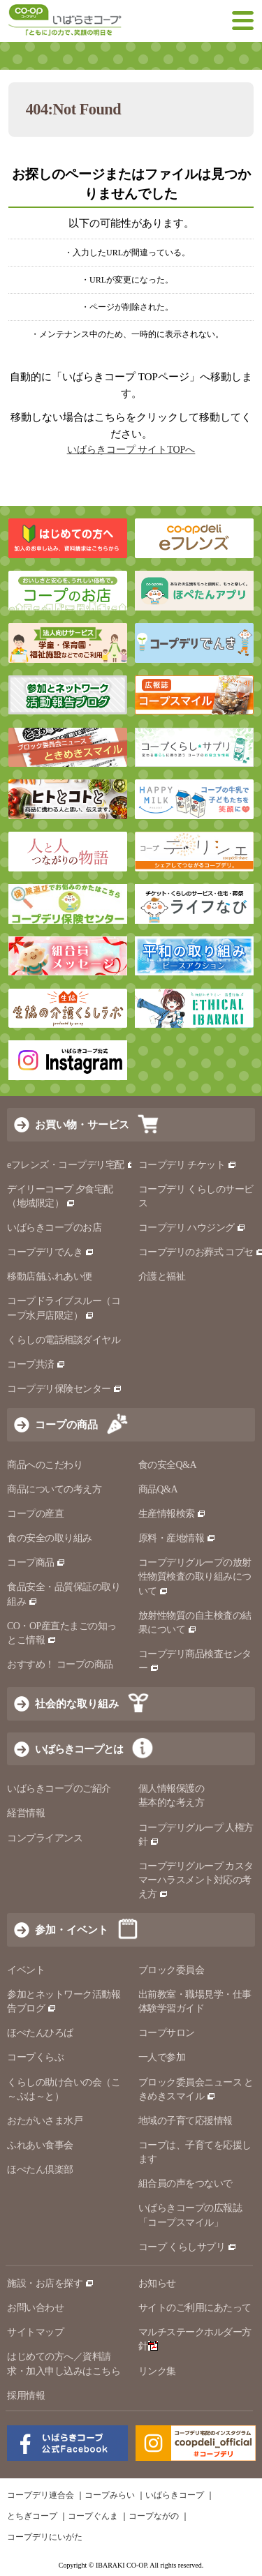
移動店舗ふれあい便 (49, 1276)
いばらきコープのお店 (54, 1227)
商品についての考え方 (54, 1489)
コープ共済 (36, 1364)
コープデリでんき (50, 1252)
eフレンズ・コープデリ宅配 (71, 1165)
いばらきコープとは (79, 1749)
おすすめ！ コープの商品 (60, 1664)
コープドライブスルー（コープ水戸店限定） (63, 1308)
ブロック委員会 (171, 1970)
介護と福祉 (162, 1276)
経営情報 (26, 1813)
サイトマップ (35, 2332)
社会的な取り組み (77, 1703)
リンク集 (157, 2371)
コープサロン (166, 2033)
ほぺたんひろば (40, 2033)
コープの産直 (35, 1513)
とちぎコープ (32, 2516)
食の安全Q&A (167, 1465)
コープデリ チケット (187, 1165)
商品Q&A (158, 1489)
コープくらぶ (35, 2057)
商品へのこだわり (44, 1465)
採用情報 (26, 2395)
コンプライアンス (44, 1838)
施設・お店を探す (50, 2283)
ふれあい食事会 (40, 2145)
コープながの (154, 2516)
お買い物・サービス (82, 1124)
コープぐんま (93, 2516)
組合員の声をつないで (185, 2183)
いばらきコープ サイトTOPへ (131, 449)
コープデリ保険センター (64, 1389)
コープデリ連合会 (40, 2495)
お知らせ (157, 2283)
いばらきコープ (174, 2495)
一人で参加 (162, 2057)
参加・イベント (71, 1929)
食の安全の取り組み (49, 1538)
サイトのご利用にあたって (195, 2307)
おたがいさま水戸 (44, 2121)
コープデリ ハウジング (192, 1227)
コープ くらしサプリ (182, 2247)
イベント (26, 1970)
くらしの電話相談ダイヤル (63, 1340)
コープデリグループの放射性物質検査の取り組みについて (195, 1576)
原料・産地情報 (177, 1538)
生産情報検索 (172, 1513)
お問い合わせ (35, 2307)
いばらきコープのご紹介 (59, 1788)
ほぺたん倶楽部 (40, 2169)
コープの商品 (66, 1424)
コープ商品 (36, 1562)
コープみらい (110, 2495)
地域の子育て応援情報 (185, 2121)
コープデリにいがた (44, 2537)
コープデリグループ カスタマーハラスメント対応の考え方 (196, 1880)
